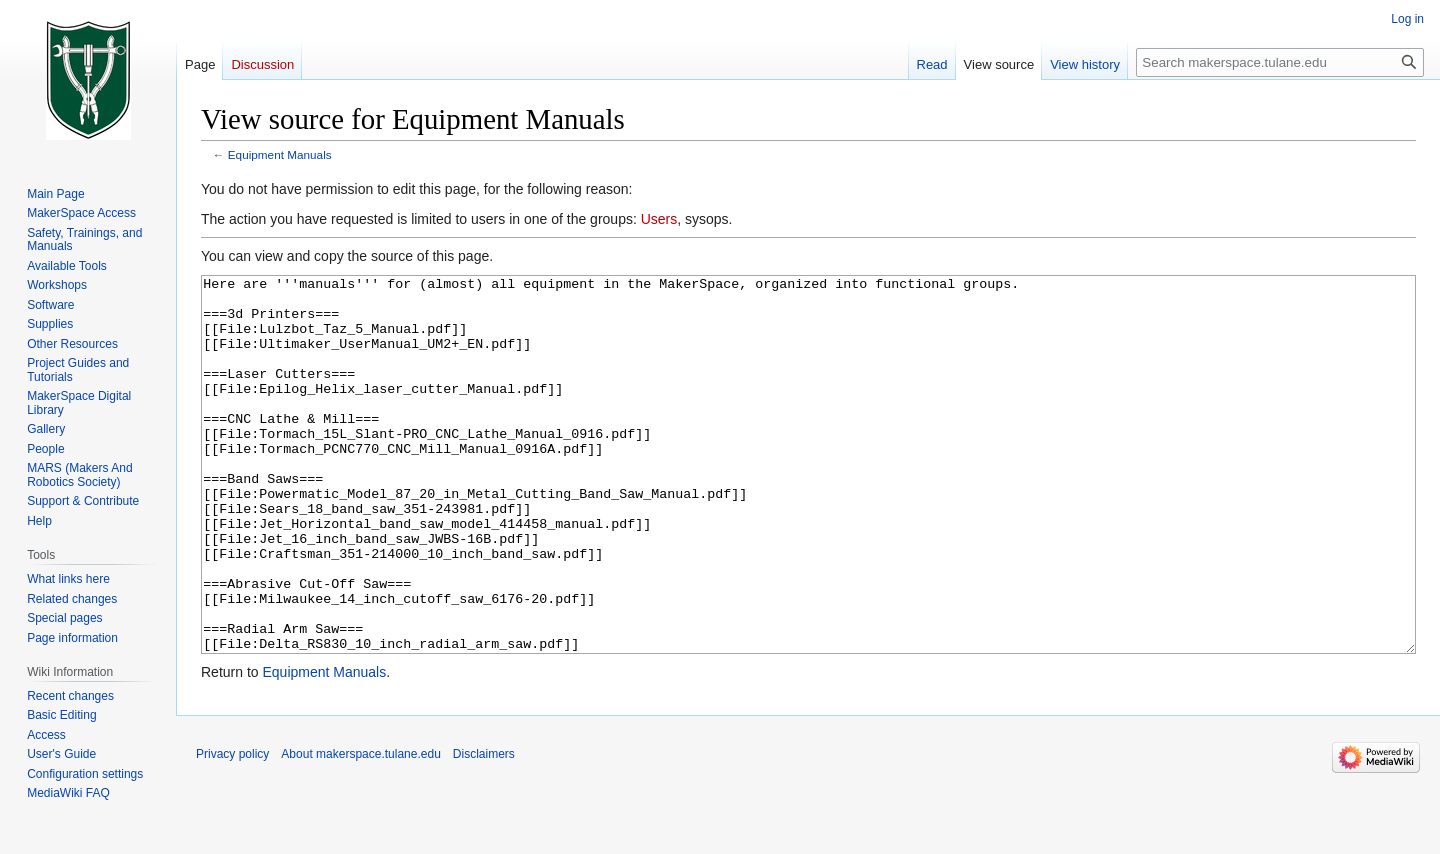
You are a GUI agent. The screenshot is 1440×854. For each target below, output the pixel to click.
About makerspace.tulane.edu (360, 829)
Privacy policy (232, 829)
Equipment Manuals (280, 154)
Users (659, 219)
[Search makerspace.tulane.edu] (1280, 62)
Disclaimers (484, 829)
